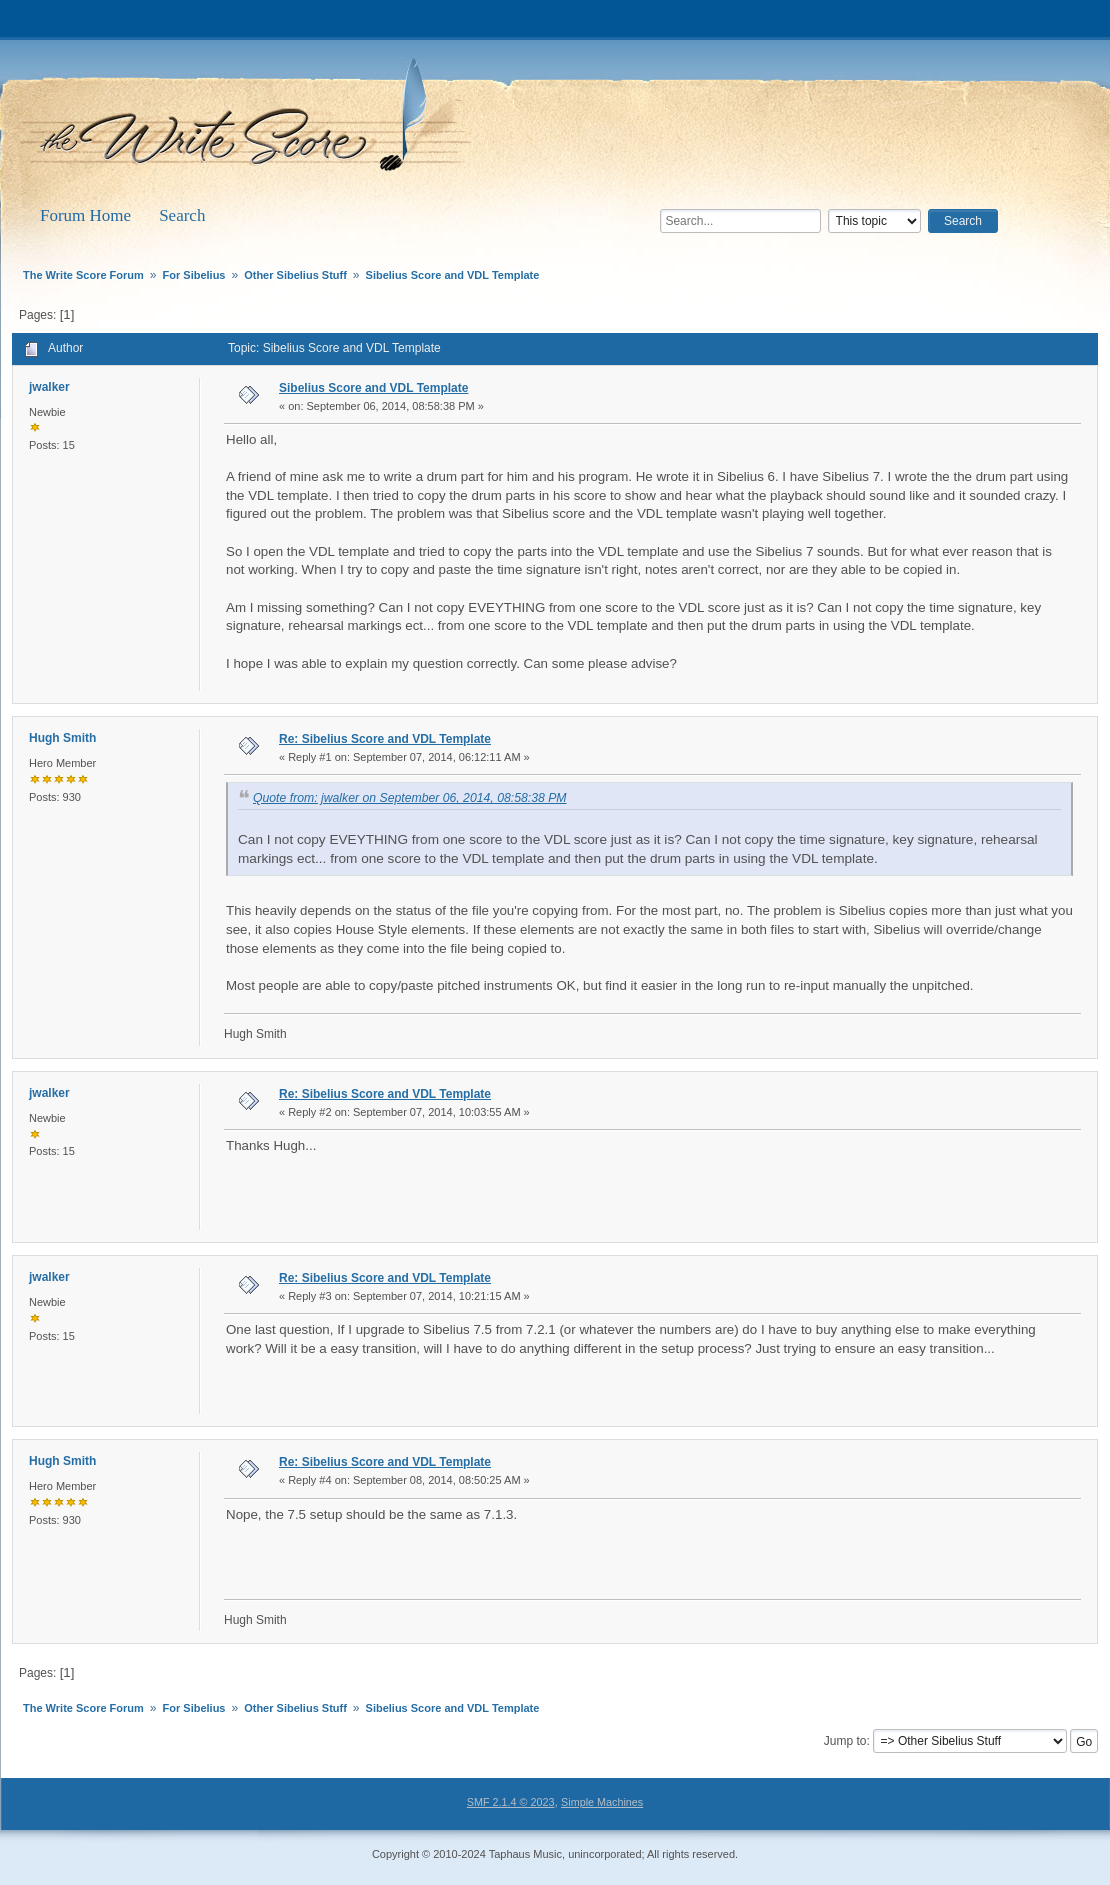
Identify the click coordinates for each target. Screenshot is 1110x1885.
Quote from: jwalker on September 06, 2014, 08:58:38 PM (410, 798)
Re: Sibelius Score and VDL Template (385, 739)
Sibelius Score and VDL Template (373, 388)
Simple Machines (602, 1802)
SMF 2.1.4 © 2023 (511, 1802)
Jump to (845, 1741)
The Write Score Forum (249, 122)
